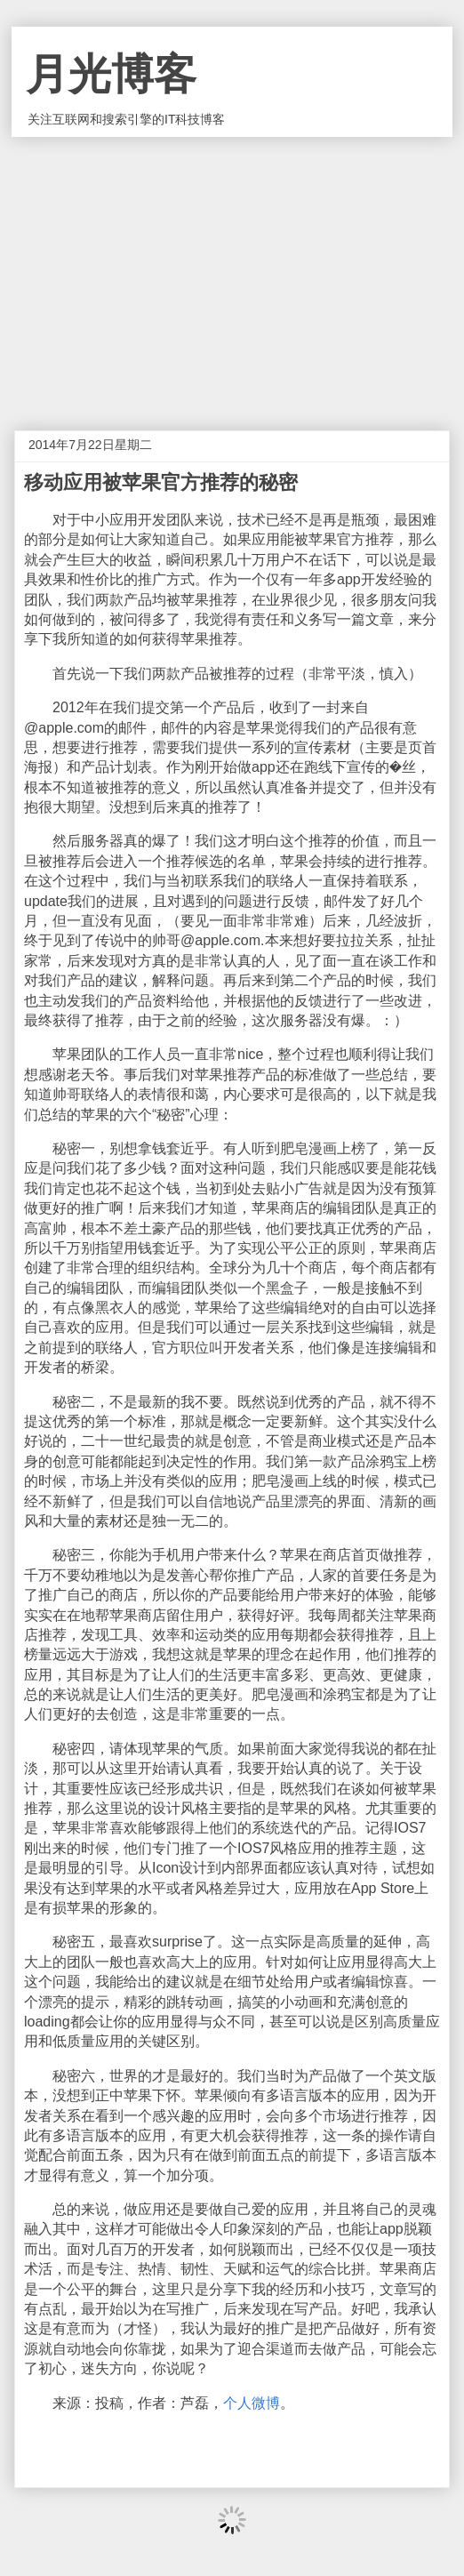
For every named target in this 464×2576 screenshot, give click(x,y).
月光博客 (111, 74)
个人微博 (251, 2403)
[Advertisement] (232, 270)
